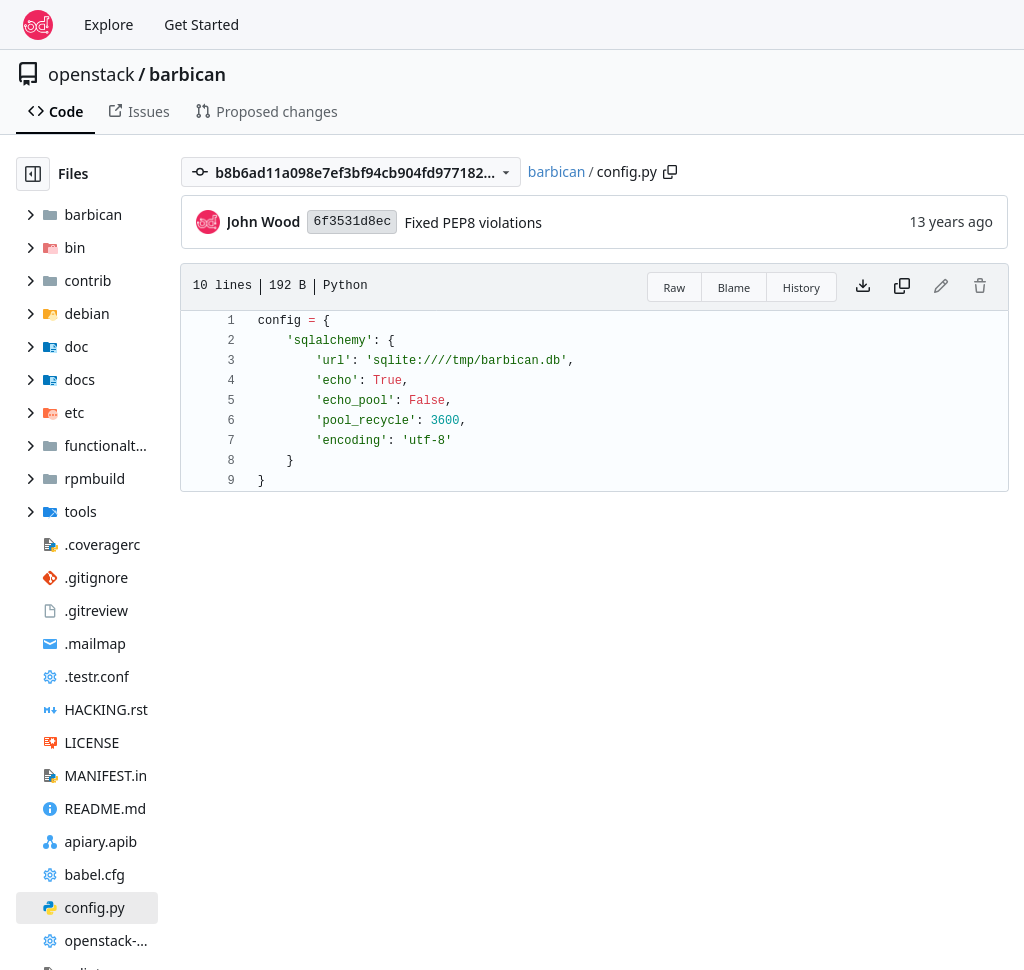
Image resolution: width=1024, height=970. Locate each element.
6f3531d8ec (352, 221)
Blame (734, 287)
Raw (675, 287)
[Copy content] (902, 287)
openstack (91, 74)
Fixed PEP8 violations (473, 222)
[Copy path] (670, 172)
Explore (108, 24)
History (801, 287)
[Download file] (863, 287)
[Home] (38, 25)
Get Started (201, 24)
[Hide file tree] (33, 174)
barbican (187, 74)
